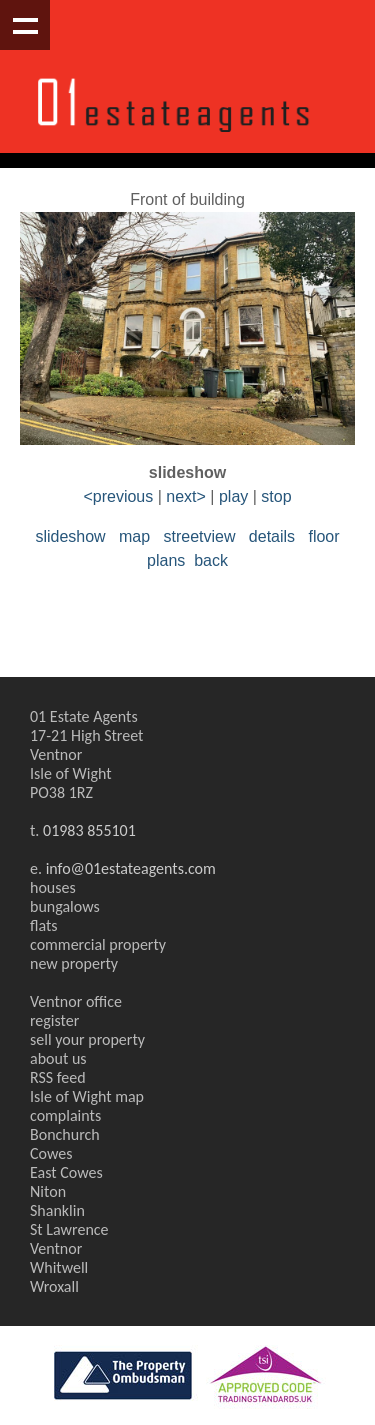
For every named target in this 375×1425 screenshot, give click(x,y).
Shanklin (57, 1210)
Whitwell (59, 1267)
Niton (48, 1191)
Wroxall (54, 1286)
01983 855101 (89, 830)
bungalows (65, 906)
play (233, 496)
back (211, 560)
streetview (199, 536)
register (54, 1020)
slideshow (70, 536)
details (272, 536)
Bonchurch (65, 1134)
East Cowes (66, 1172)
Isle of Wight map (87, 1096)
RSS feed (58, 1077)
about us (58, 1058)
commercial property (98, 944)
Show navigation (25, 25)
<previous (118, 496)
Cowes (51, 1153)
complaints (65, 1115)
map (134, 536)
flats (44, 925)
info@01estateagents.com (131, 868)
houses (53, 887)
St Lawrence (69, 1229)
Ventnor (56, 1248)
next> (186, 496)
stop (276, 496)
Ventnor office (76, 1001)
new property (74, 963)
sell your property (87, 1039)
